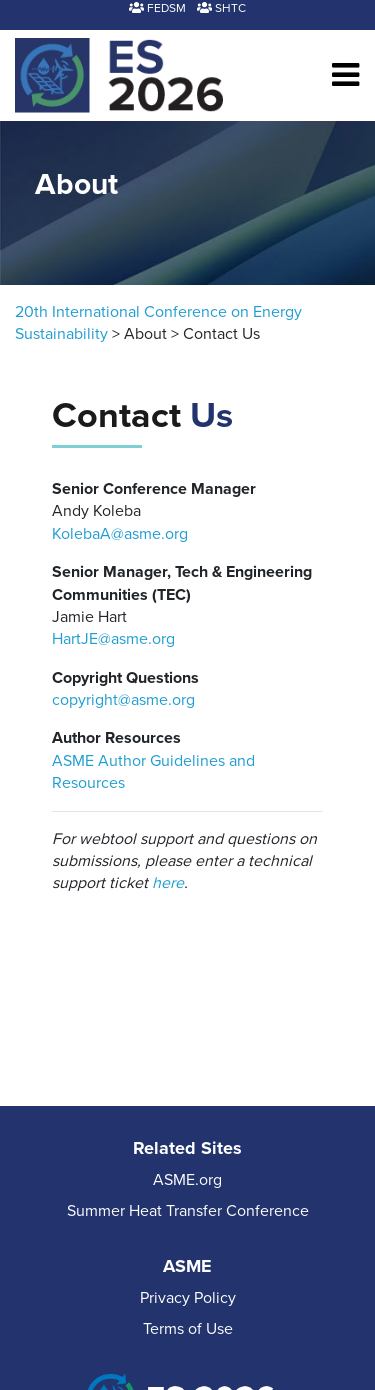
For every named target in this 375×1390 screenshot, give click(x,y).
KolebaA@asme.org (120, 534)
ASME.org (187, 1180)
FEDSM (157, 8)
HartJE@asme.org (113, 639)
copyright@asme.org (123, 700)
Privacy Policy (188, 1298)
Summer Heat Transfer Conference (188, 1211)
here (168, 883)
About (145, 334)
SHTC (221, 8)
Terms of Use (188, 1329)
